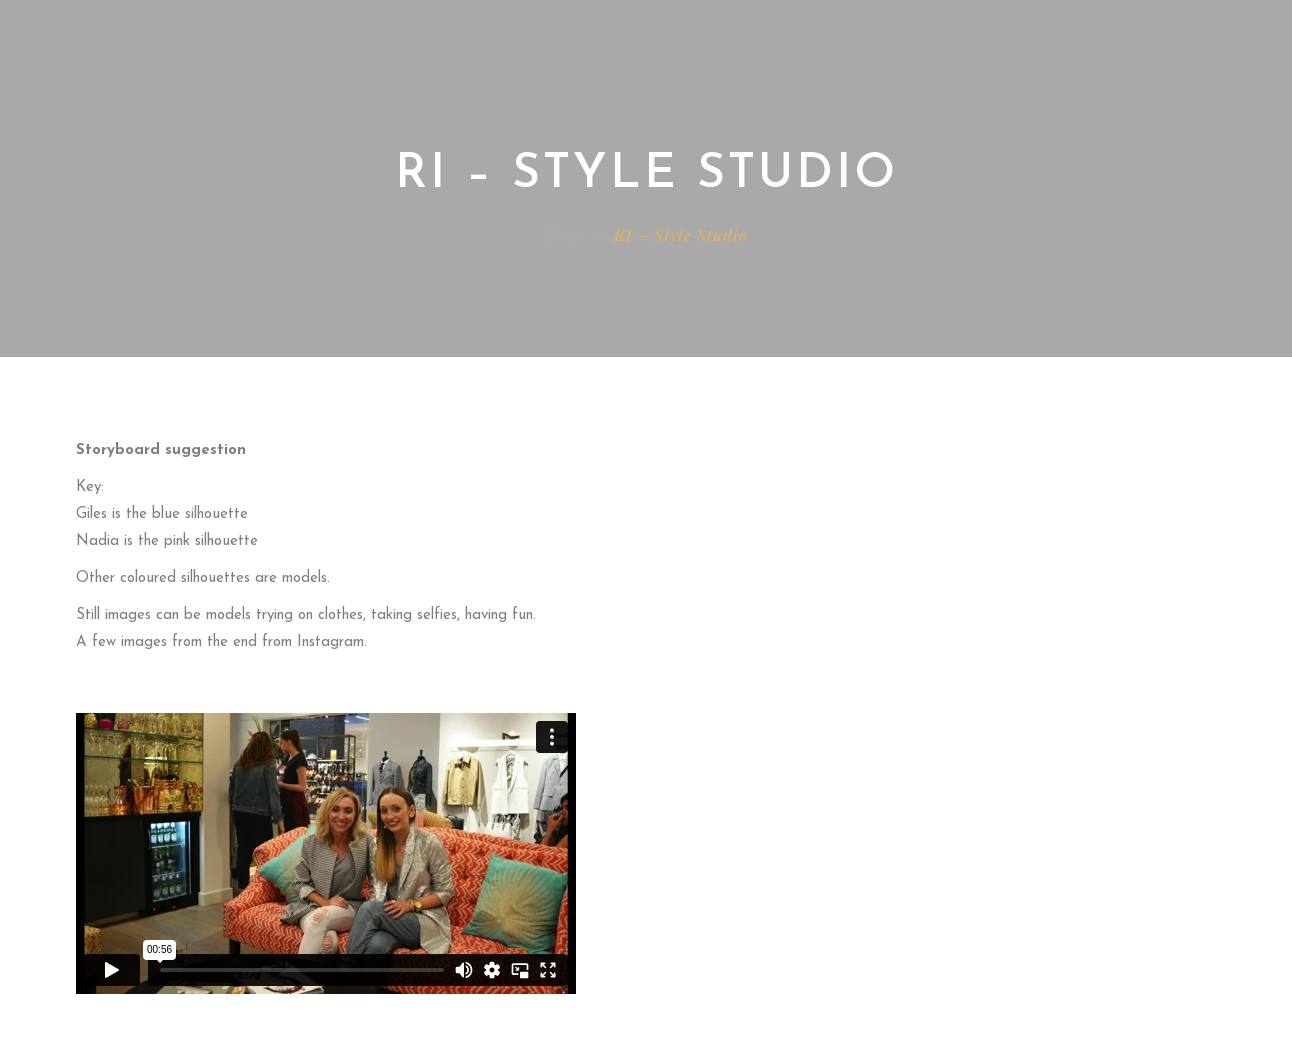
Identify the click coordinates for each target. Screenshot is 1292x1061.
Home (564, 235)
